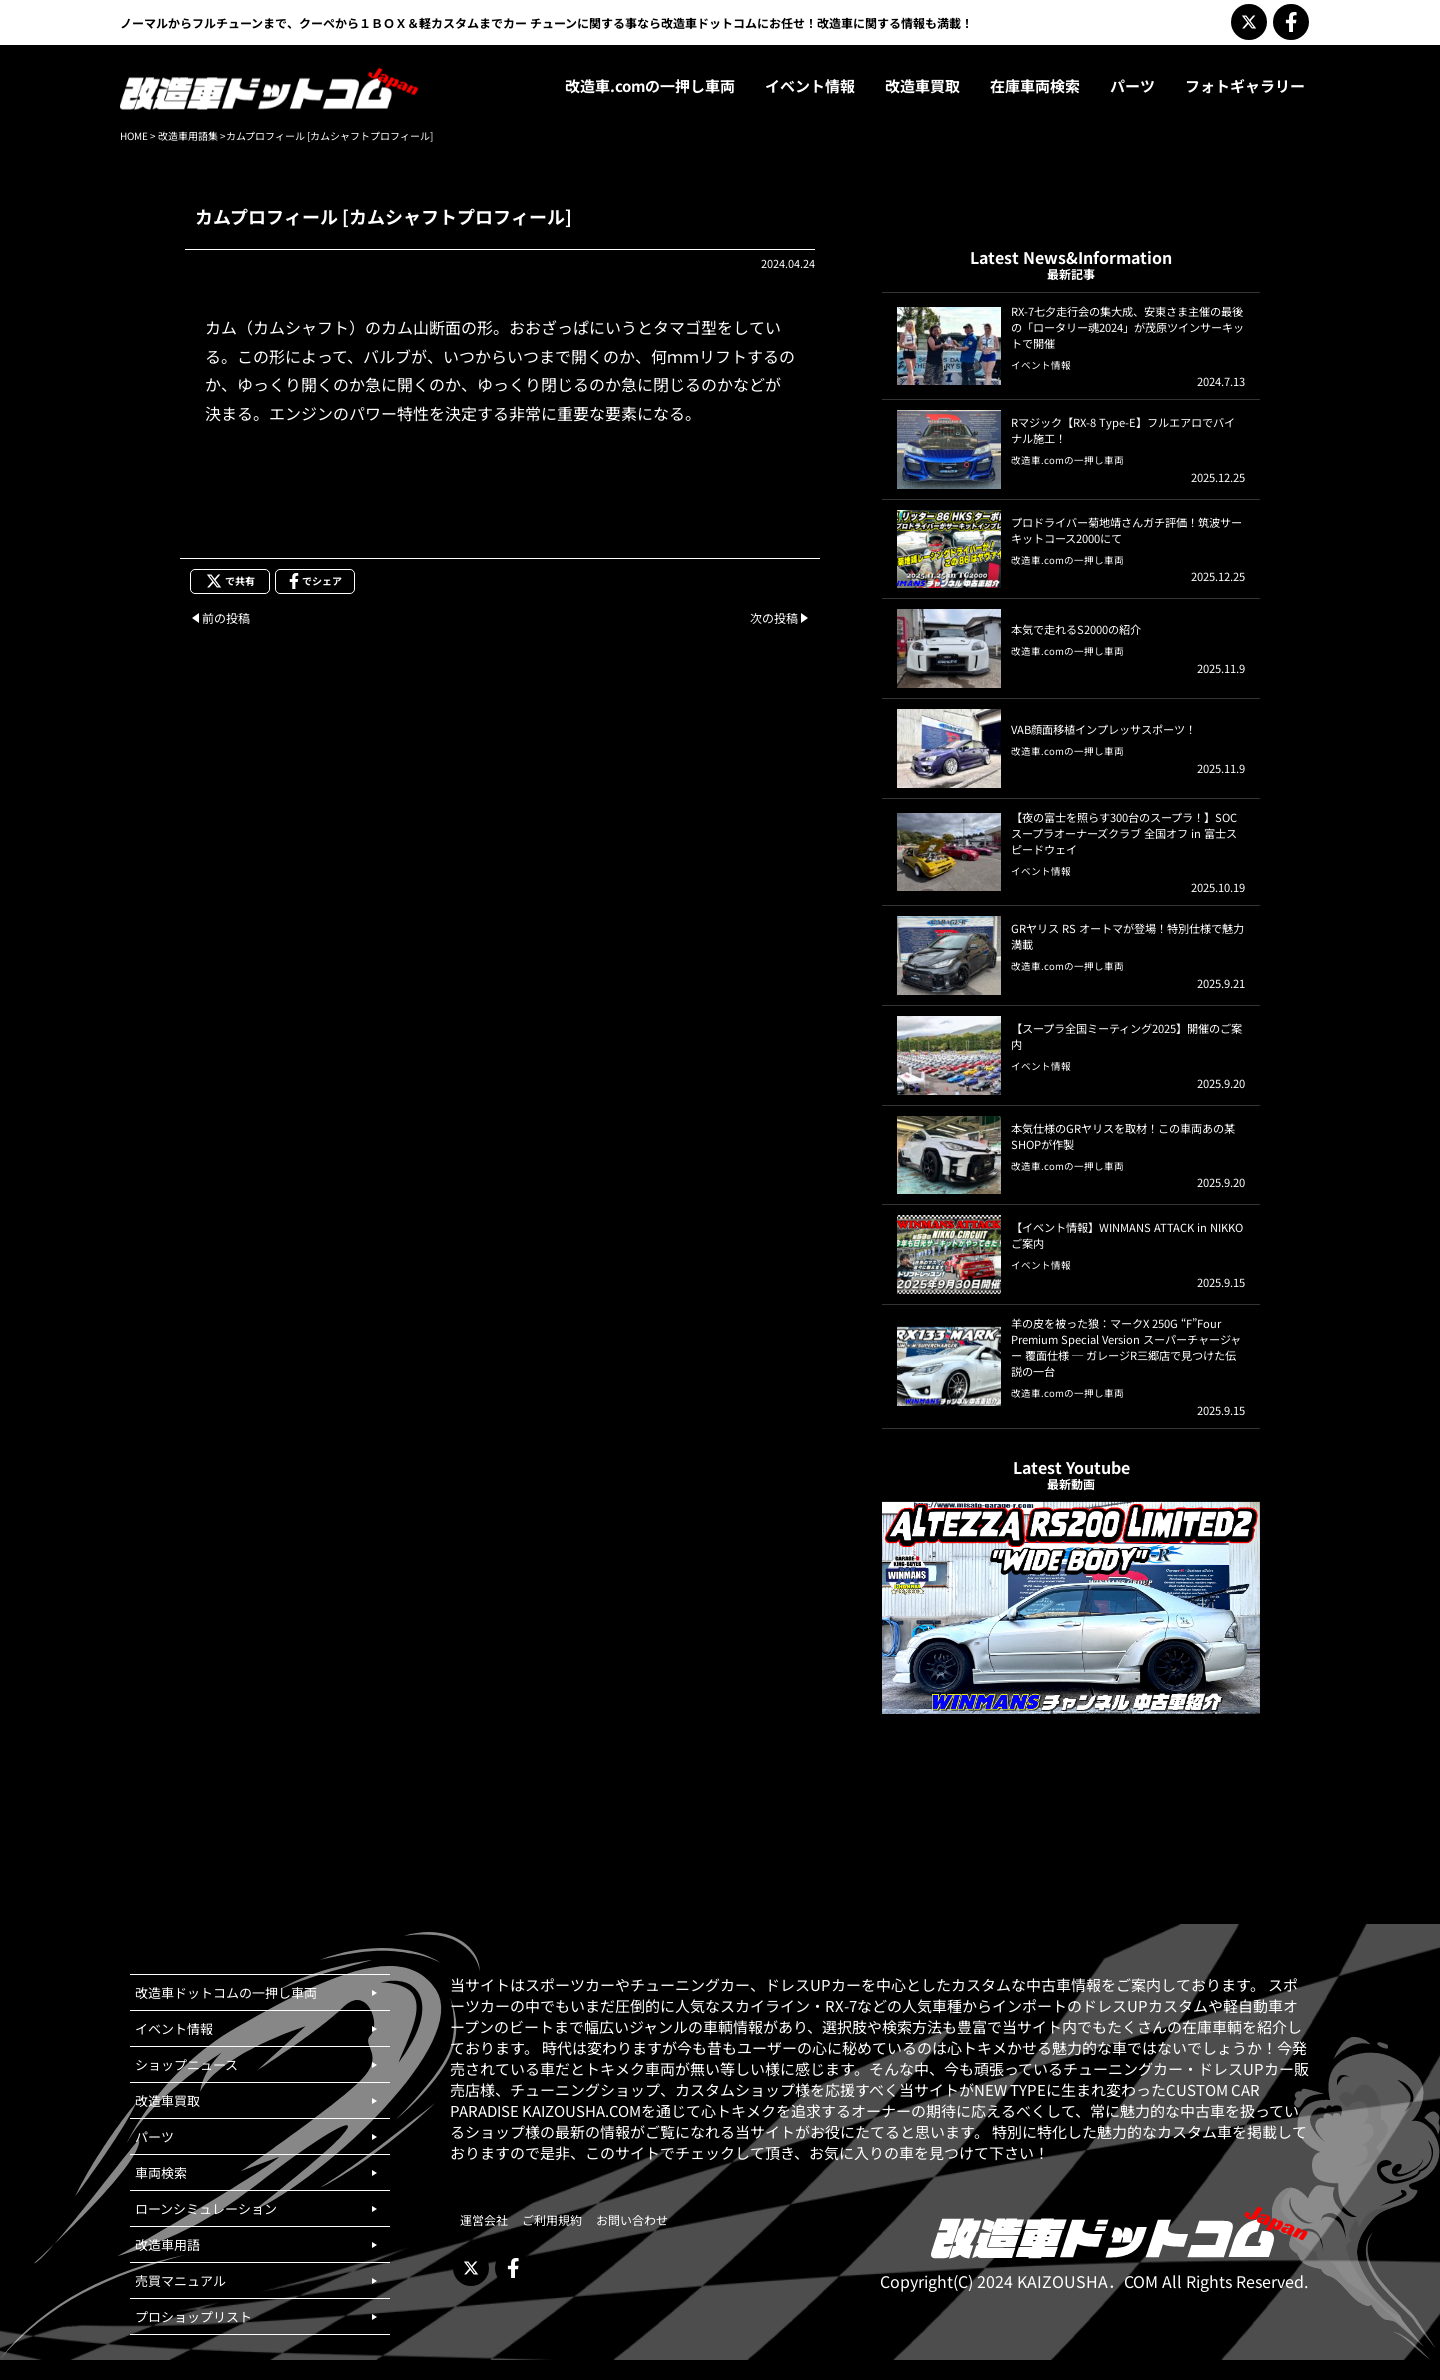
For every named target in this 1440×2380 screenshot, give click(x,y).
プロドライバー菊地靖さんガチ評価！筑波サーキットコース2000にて (1126, 530)
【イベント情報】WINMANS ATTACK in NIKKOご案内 (1127, 1235)
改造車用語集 (188, 135)
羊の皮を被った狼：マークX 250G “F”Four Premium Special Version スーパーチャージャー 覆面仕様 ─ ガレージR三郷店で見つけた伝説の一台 (1126, 1347)
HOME (134, 135)
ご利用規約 (552, 2219)
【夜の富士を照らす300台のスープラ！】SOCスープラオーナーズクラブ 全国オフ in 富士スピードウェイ (1124, 833)
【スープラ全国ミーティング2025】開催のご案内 (1126, 1036)
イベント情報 (1041, 365)
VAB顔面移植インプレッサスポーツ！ (1103, 729)
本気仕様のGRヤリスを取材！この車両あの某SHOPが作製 (1123, 1136)
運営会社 (484, 2219)
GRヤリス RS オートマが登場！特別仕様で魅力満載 (1127, 936)
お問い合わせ (632, 2219)
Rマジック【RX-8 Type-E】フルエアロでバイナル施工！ (1123, 430)
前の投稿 (226, 617)
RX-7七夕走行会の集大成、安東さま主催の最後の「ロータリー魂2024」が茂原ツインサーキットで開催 (1127, 327)
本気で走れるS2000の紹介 (1076, 629)
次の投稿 (774, 617)
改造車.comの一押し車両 (1067, 460)
